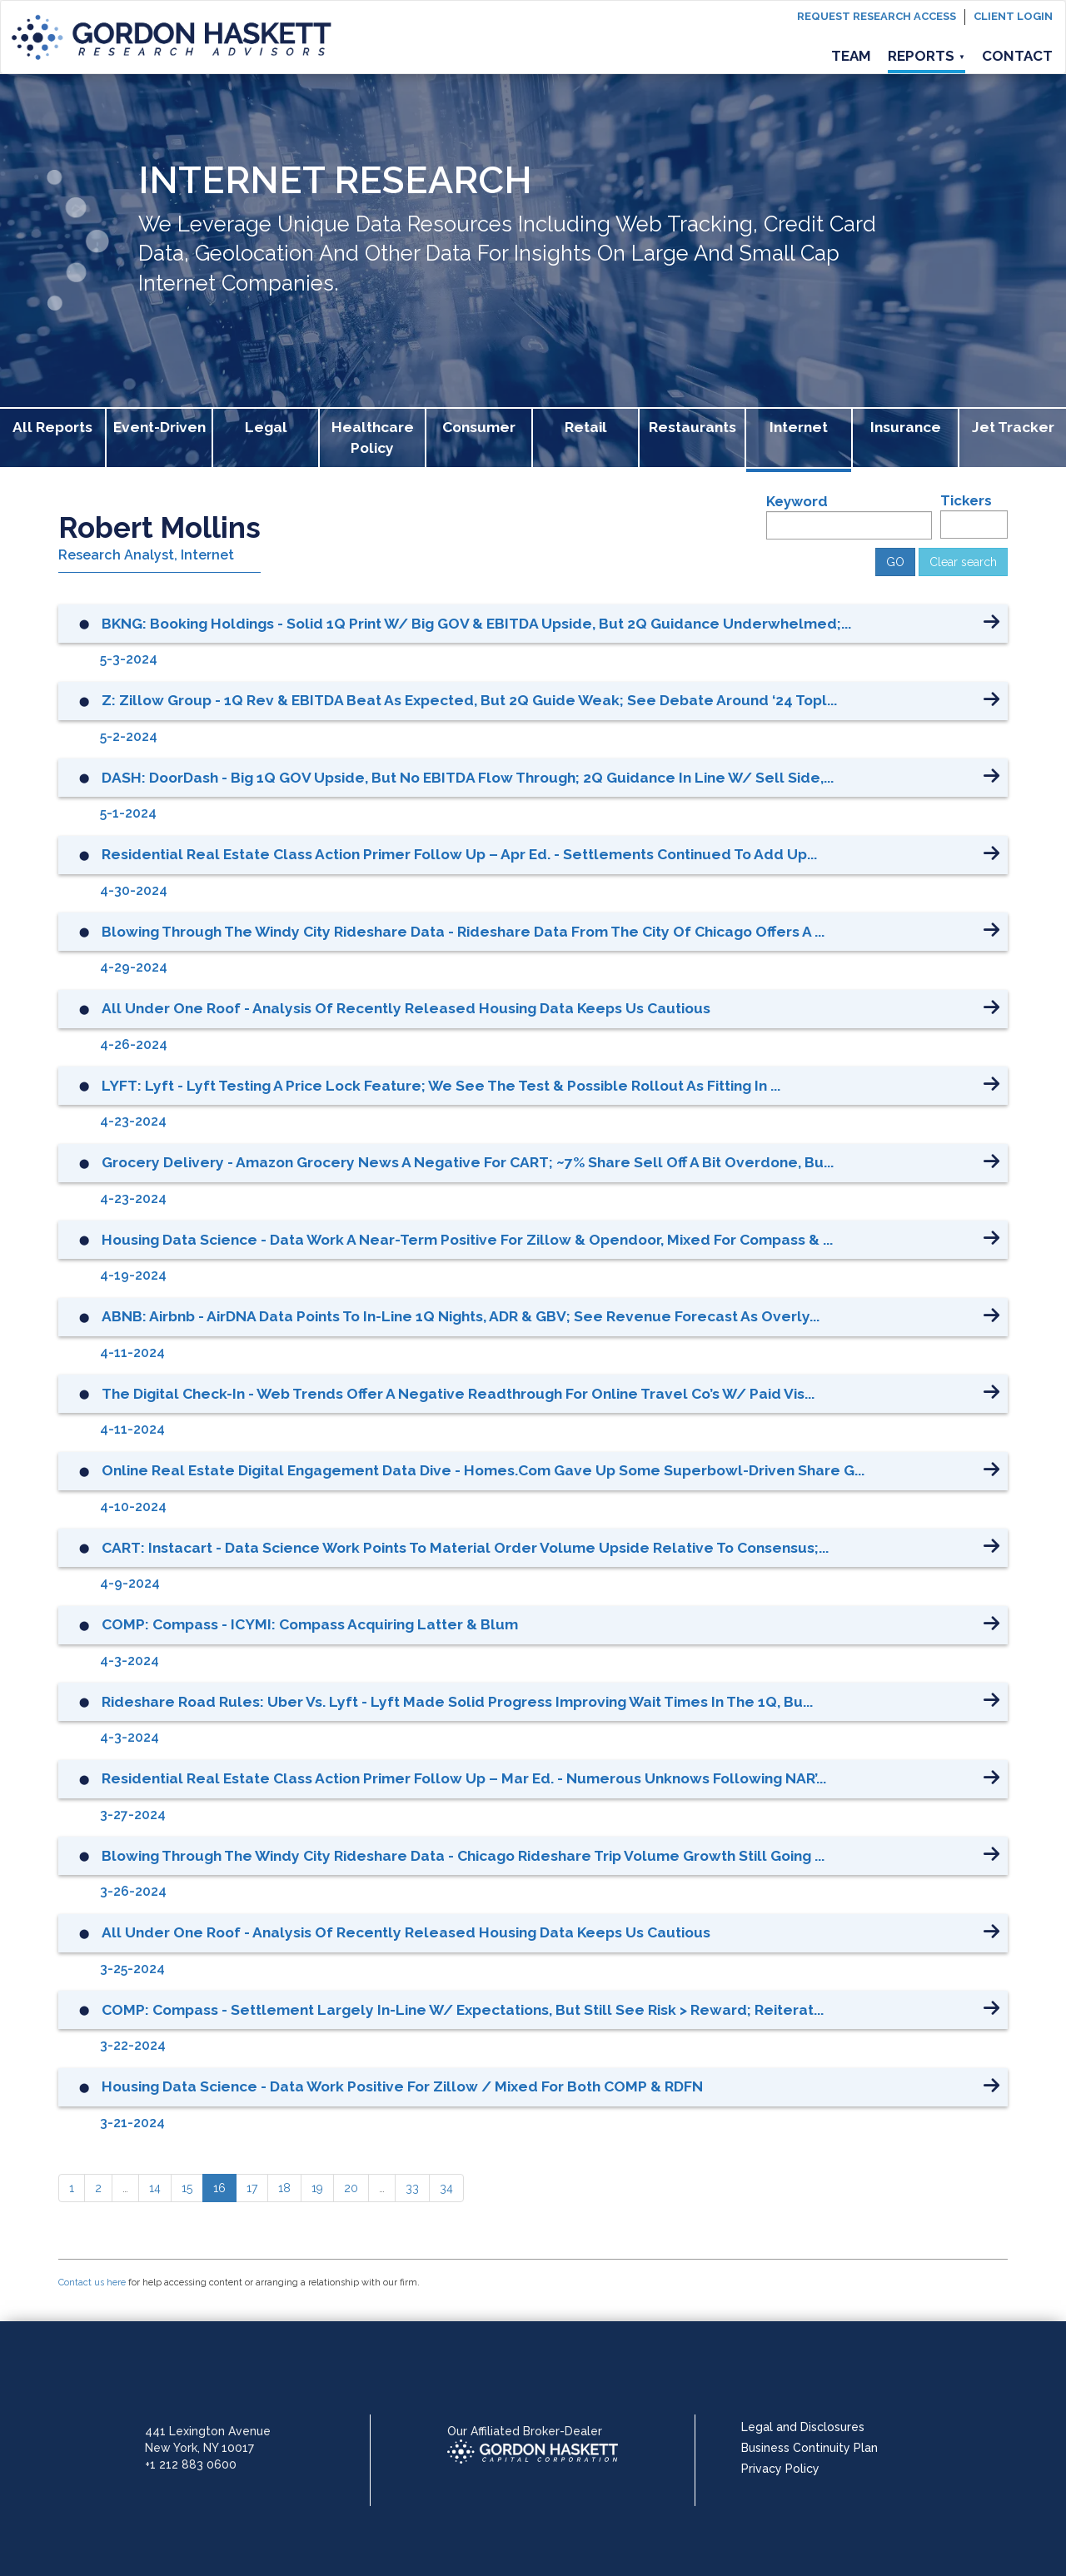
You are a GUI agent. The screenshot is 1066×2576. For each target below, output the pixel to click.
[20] (351, 2188)
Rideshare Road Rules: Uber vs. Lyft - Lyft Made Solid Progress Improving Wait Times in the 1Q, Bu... (457, 1701)
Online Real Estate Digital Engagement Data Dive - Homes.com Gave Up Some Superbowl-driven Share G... (483, 1470)
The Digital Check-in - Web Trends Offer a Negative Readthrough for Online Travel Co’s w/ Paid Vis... (458, 1393)
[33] (412, 2188)
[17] (252, 2188)
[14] (155, 2188)
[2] (98, 2188)
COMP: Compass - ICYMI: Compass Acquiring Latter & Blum (310, 1624)
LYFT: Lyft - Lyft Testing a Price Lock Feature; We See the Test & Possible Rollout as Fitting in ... (441, 1085)
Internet (799, 427)
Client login (1013, 16)
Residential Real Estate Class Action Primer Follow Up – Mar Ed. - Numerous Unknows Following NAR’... (464, 1778)
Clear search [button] (963, 562)
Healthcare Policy (372, 437)
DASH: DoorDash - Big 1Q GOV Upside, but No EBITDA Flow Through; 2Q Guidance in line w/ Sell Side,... (468, 777)
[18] (284, 2188)
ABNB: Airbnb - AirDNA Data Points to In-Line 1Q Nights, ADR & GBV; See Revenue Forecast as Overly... (460, 1316)
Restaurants (692, 427)
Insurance (905, 427)
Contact (1017, 55)
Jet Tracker (1013, 427)
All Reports (52, 427)
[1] (71, 2188)
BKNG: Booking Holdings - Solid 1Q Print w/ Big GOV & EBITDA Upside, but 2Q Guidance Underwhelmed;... (476, 623)
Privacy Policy (780, 2468)
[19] (317, 2188)
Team (851, 55)
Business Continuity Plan (809, 2447)
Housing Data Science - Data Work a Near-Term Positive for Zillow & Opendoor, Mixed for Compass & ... (467, 1239)
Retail (586, 427)
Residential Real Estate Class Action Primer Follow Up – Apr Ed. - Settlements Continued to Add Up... (459, 854)
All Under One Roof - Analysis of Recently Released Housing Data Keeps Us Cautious (406, 1008)
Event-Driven (159, 427)
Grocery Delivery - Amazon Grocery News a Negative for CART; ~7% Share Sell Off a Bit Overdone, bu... (468, 1162)
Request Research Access (876, 16)
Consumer (479, 427)
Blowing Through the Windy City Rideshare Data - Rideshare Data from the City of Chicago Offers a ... (463, 931)
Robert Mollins (159, 527)
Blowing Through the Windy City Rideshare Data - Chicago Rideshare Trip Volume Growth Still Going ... (463, 1855)
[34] (446, 2188)
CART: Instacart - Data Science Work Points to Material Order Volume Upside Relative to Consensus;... (465, 1547)
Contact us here (92, 2282)
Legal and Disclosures (802, 2427)
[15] (187, 2188)
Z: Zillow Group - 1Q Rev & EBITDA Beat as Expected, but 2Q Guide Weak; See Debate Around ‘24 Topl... (469, 700)
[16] (219, 2188)
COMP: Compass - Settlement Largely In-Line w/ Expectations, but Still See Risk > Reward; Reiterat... (463, 2010)
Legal (266, 427)
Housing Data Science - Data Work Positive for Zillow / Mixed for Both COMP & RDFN (402, 2086)
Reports (926, 55)
